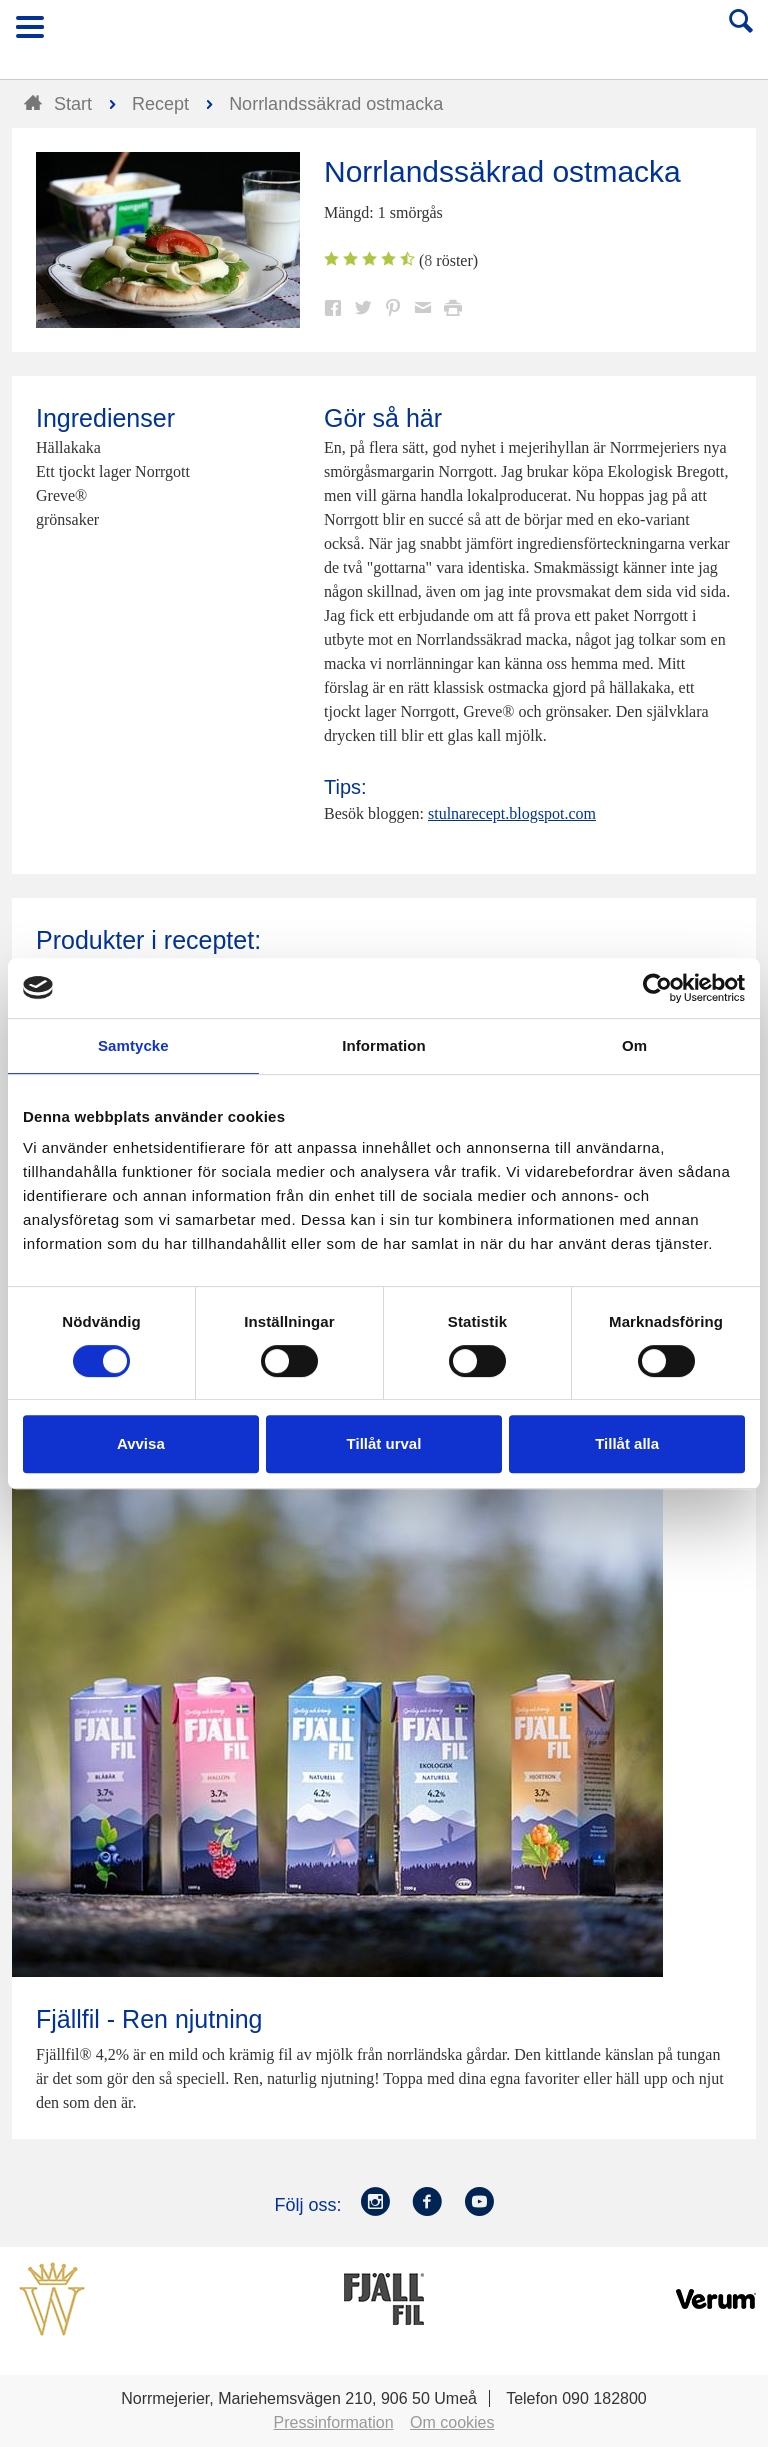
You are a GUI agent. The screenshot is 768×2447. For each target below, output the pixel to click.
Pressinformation (334, 2422)
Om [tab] (634, 1045)
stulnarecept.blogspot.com (512, 813)
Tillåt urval (384, 1443)
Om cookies (452, 2422)
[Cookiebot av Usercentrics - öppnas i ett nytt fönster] (657, 988)
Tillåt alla (627, 1443)
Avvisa (141, 1443)
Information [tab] (384, 1045)
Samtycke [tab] (133, 1045)
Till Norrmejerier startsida (385, 33)
